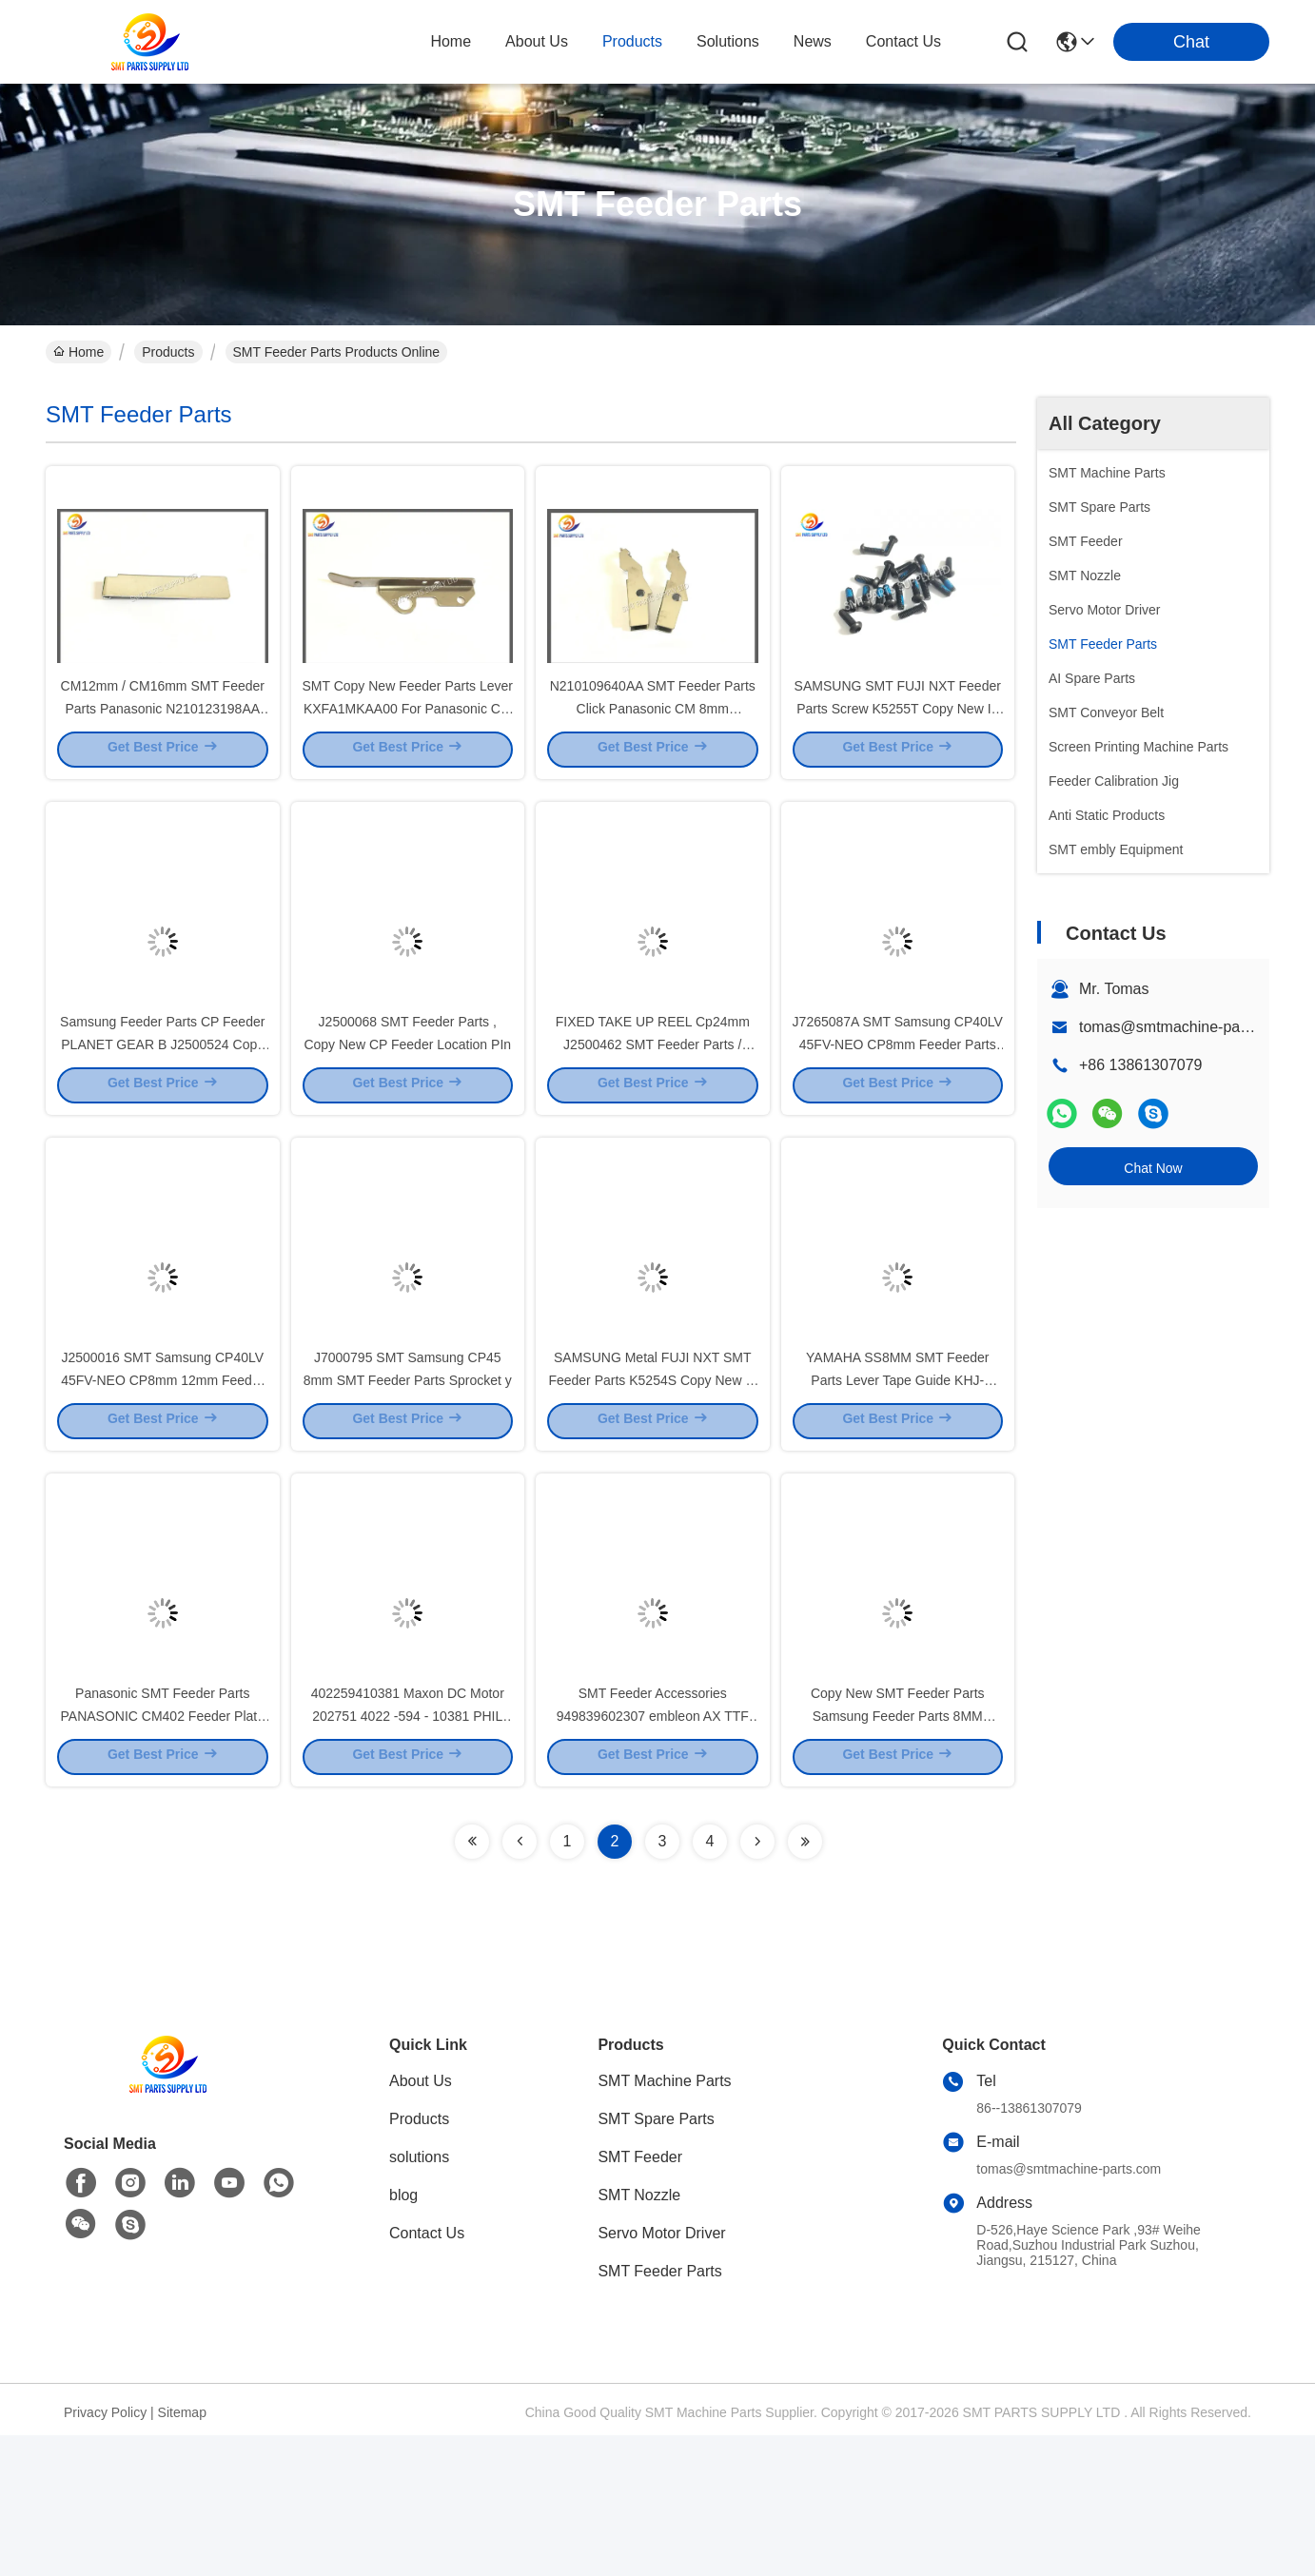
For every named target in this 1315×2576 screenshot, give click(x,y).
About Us (420, 2222)
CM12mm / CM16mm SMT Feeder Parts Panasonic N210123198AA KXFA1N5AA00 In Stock (163, 742)
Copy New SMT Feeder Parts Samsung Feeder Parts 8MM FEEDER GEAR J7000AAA (898, 1855)
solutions (728, 41)
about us (536, 41)
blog (403, 2336)
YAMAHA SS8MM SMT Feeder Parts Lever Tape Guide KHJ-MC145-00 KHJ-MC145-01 (897, 1484)
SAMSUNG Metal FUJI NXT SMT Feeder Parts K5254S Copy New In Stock (652, 1484)
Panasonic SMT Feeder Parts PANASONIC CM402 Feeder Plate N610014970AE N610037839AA (163, 1855)
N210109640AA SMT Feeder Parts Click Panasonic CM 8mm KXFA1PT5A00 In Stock (653, 742)
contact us (903, 41)
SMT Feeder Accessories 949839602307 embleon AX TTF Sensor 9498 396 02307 (653, 1855)
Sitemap (182, 2553)
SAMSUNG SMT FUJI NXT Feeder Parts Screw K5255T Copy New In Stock (898, 742)
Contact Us (426, 2374)
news (813, 41)
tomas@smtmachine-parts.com (1184, 1027)
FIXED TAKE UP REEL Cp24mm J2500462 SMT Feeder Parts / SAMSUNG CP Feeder (653, 1113)
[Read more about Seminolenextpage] (472, 1982)
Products (168, 352)
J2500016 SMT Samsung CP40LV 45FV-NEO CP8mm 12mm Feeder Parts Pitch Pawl (162, 1484)
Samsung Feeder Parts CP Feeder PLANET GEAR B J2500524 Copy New (162, 1113)
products (632, 41)
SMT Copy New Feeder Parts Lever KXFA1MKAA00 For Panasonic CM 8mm (408, 742)
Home (450, 41)
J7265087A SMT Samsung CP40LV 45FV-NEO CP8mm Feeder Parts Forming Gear (898, 1113)
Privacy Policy (105, 2553)
